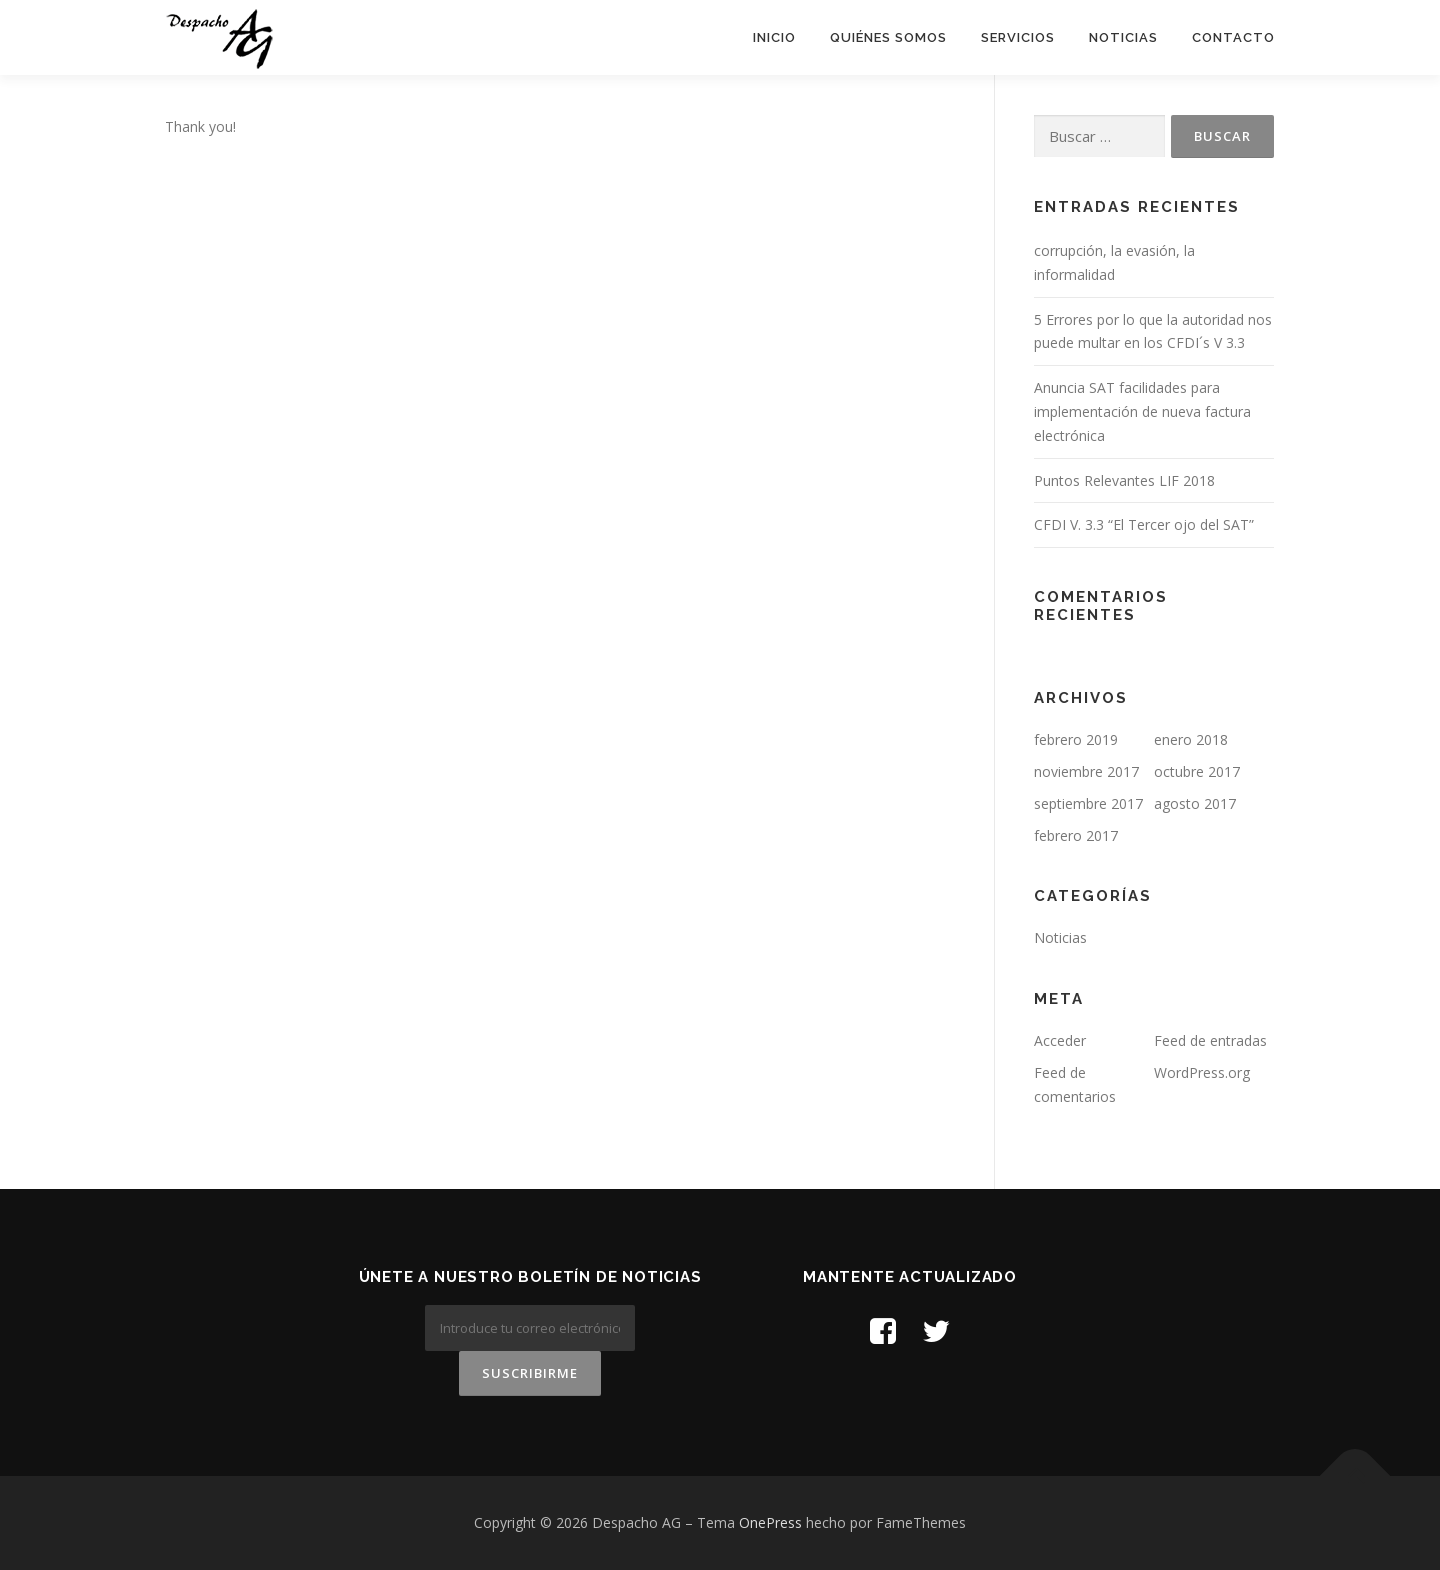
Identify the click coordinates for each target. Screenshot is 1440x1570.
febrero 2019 (1076, 739)
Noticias (1123, 37)
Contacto (1233, 37)
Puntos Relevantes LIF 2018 (1124, 480)
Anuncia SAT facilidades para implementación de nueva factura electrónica (1142, 411)
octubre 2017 (1197, 771)
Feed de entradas (1210, 1040)
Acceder (1060, 1040)
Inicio (774, 37)
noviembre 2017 (1086, 771)
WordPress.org (1202, 1072)
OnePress (770, 1522)
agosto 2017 (1195, 803)
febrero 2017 (1076, 835)
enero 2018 (1191, 739)
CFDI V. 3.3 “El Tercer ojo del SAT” (1144, 524)
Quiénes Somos (888, 37)
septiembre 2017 (1088, 803)
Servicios (1018, 37)
